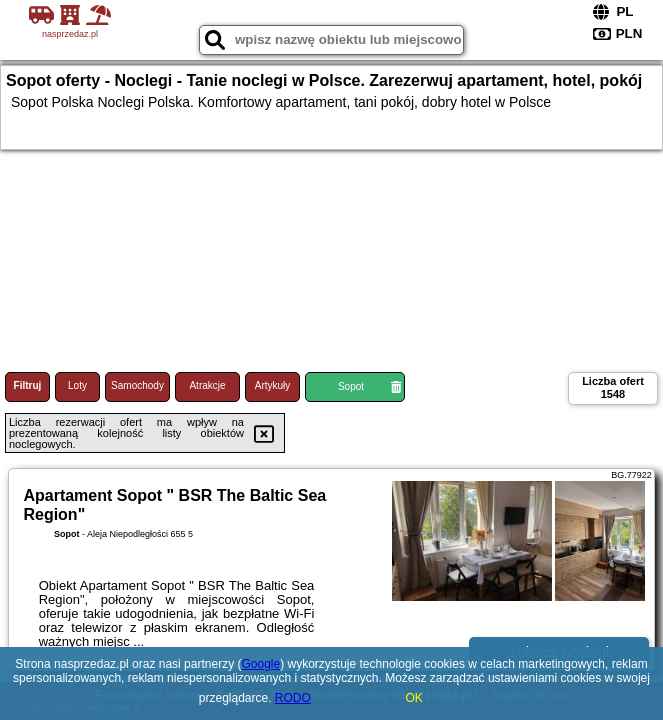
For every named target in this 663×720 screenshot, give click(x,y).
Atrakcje (207, 385)
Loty (77, 385)
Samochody (137, 385)
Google (260, 664)
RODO (293, 698)
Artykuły (273, 385)
